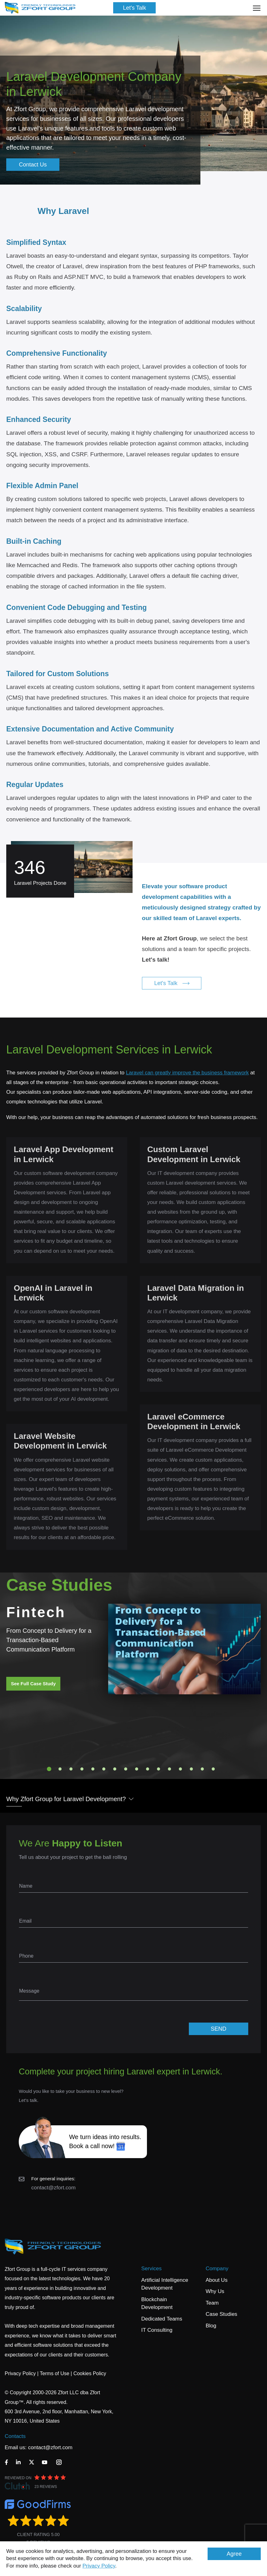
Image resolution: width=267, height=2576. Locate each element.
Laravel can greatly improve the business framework (187, 1073)
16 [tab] (213, 1769)
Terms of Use (54, 2373)
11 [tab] (158, 1769)
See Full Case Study (33, 1683)
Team (212, 2303)
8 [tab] (125, 1769)
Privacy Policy (99, 2566)
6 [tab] (103, 1769)
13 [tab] (180, 1769)
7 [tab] (114, 1769)
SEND (218, 2029)
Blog (211, 2326)
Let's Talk (134, 8)
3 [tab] (71, 1769)
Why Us (215, 2291)
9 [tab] (136, 1769)
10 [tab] (147, 1769)
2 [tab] (60, 1769)
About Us (217, 2280)
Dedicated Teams (161, 2319)
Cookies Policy (89, 2373)
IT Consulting (157, 2330)
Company (217, 2268)
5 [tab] (92, 1769)
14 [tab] (191, 1769)
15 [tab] (202, 1769)
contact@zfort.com (53, 2188)
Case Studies (221, 2314)
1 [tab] (49, 1769)
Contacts (15, 2436)
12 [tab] (169, 1769)
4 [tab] (81, 1769)
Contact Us (33, 164)
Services (151, 2268)
